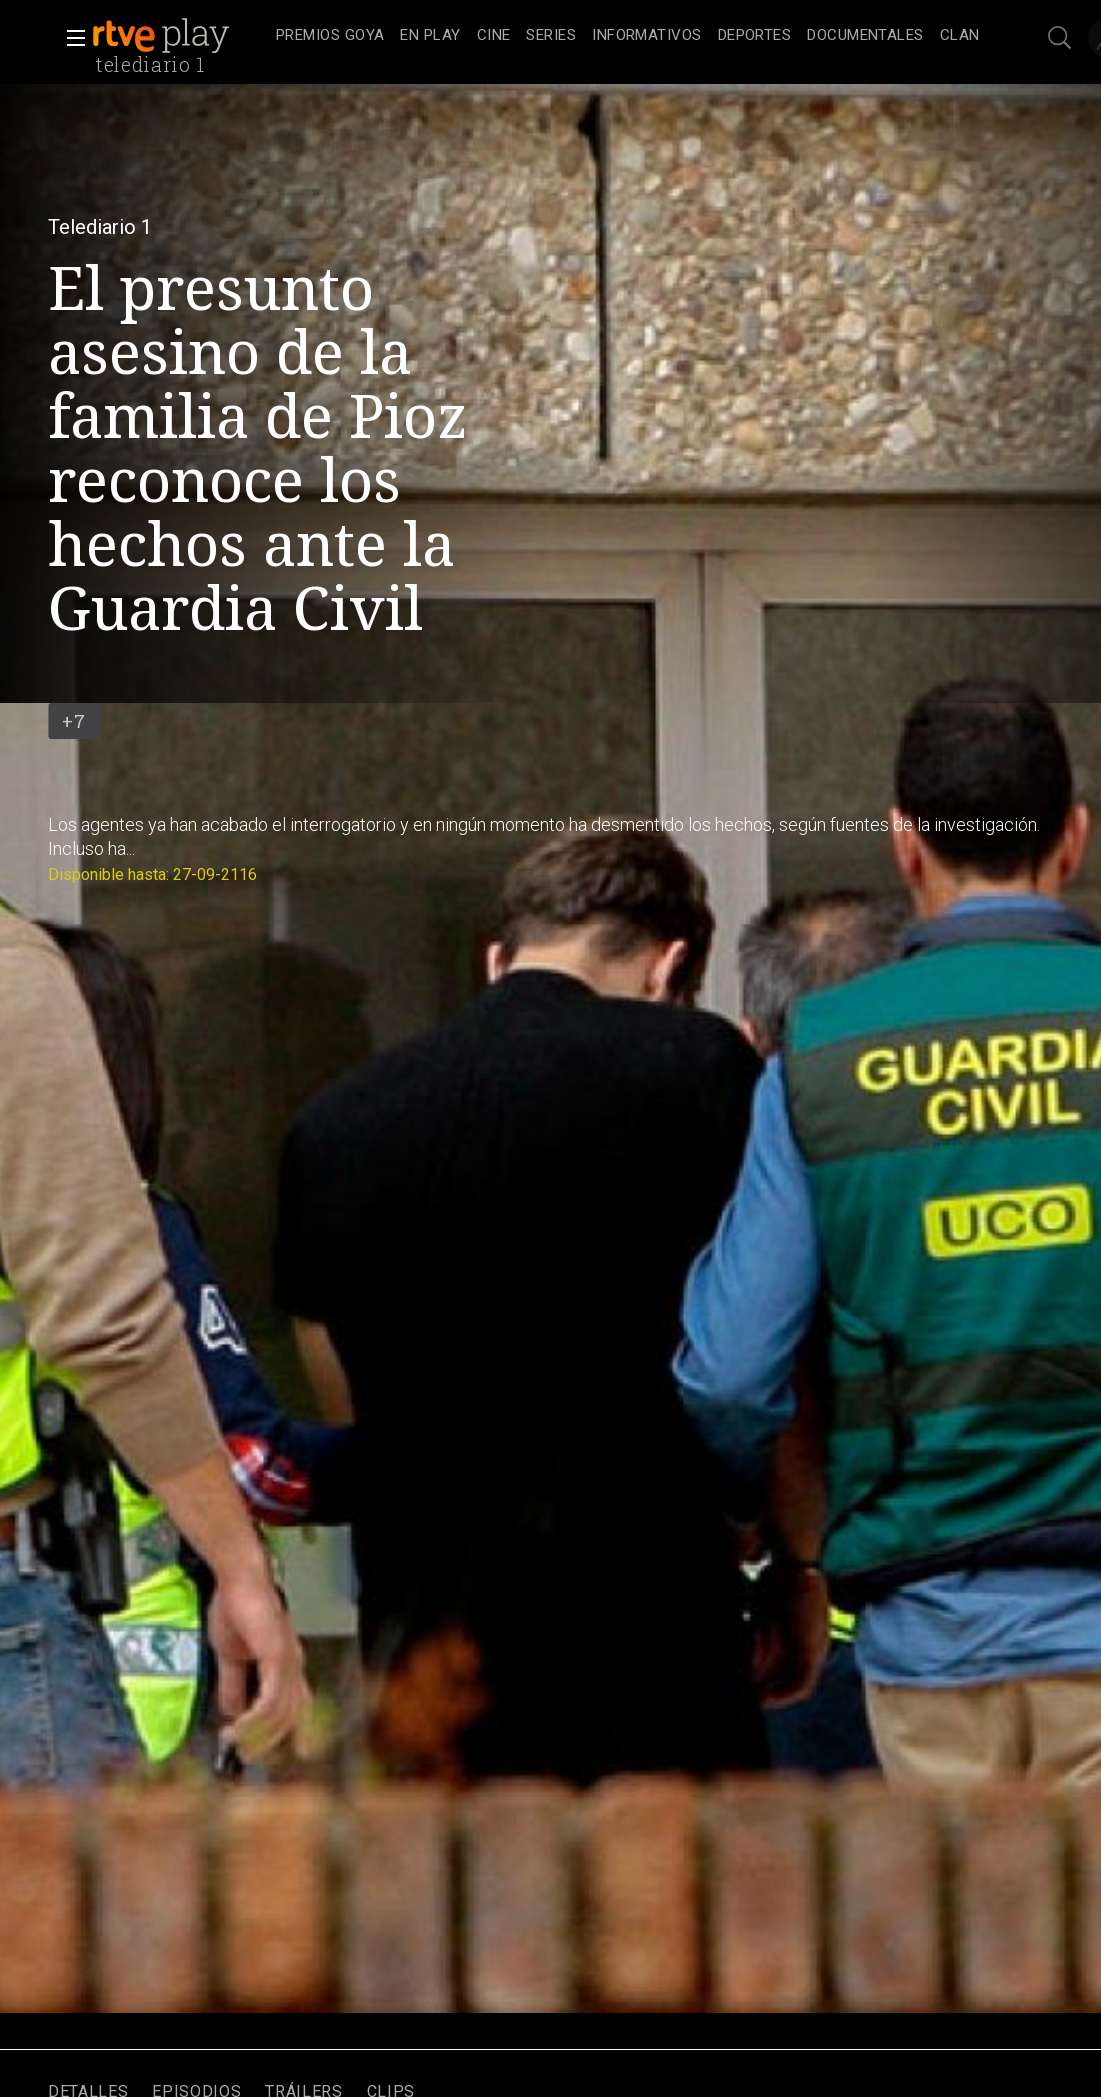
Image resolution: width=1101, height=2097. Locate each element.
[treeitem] (330, 36)
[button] (70, 38)
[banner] (180, 36)
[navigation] (628, 36)
